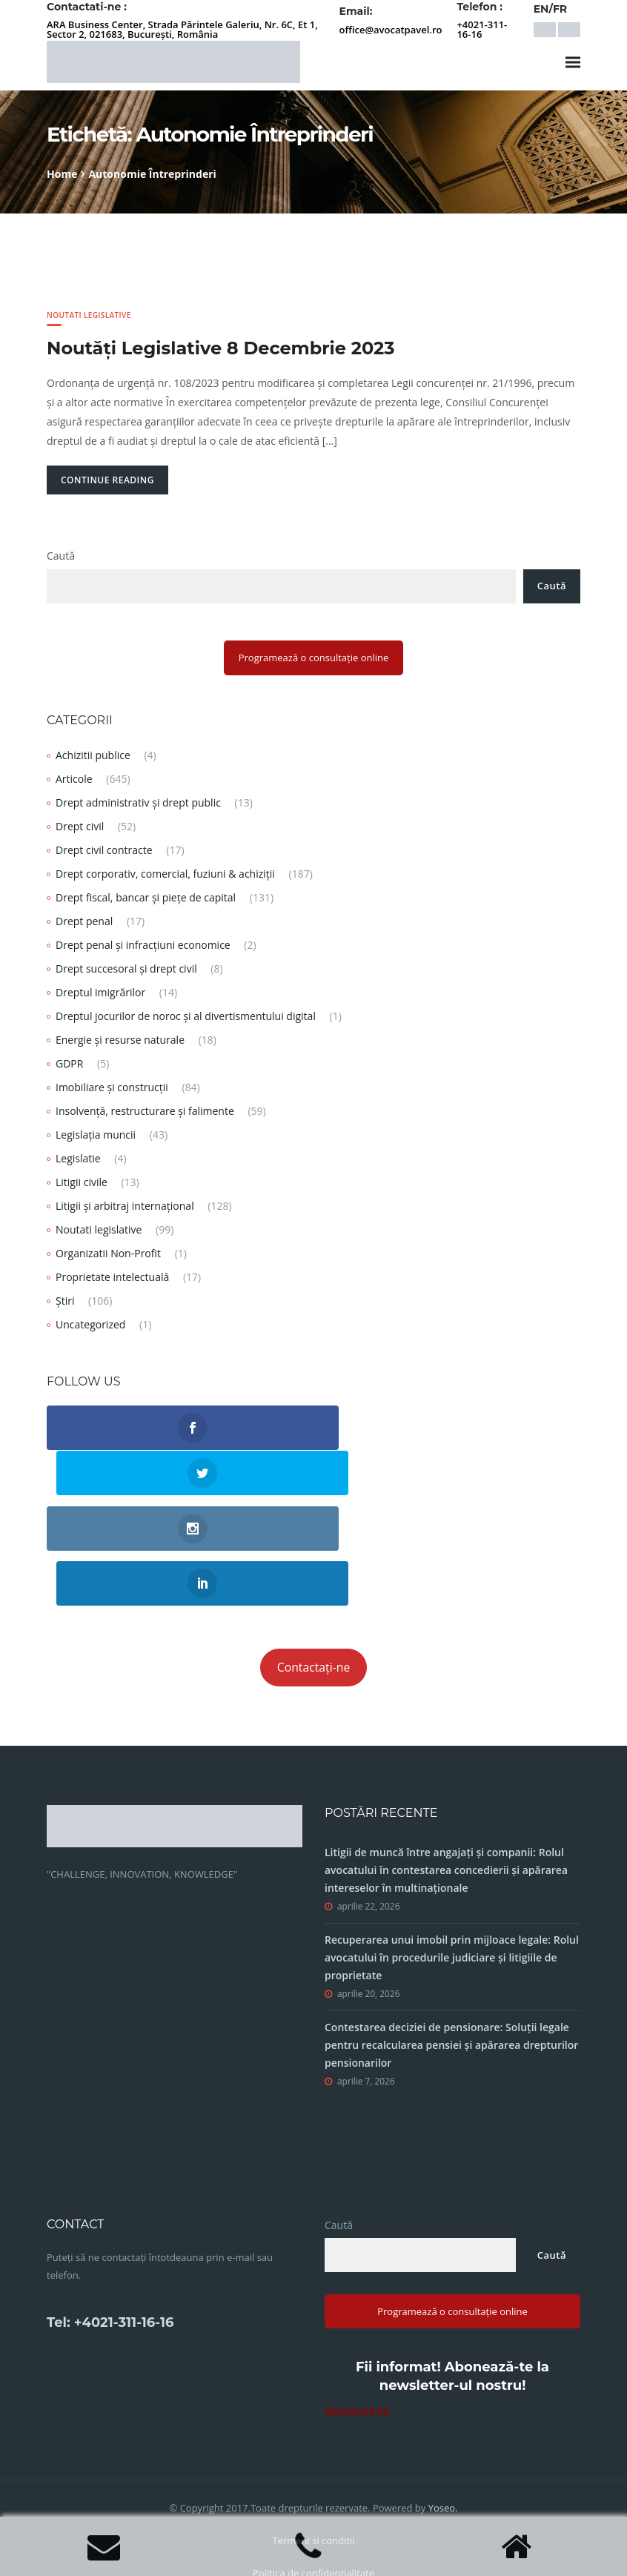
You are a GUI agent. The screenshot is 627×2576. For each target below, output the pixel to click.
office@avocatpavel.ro (390, 29)
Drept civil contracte (104, 850)
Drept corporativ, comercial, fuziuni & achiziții (165, 874)
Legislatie (78, 1158)
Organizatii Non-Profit (108, 1253)
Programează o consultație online (314, 657)
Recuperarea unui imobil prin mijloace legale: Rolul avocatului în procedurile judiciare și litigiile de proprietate (452, 1856)
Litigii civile (81, 1182)
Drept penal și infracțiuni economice (143, 945)
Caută (61, 556)
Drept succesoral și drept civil (126, 968)
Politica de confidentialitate (313, 2472)
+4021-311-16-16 (482, 29)
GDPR (69, 1063)
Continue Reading (107, 480)
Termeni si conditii (313, 2439)
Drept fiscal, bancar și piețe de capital (146, 897)
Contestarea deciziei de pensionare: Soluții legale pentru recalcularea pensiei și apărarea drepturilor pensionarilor (451, 1944)
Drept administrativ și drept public (138, 802)
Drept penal (84, 921)
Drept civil (80, 826)
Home (62, 174)
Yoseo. (443, 2407)
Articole (74, 779)
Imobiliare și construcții (112, 1087)
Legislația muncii (96, 1135)
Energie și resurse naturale (120, 1040)
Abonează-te (357, 2310)
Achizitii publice (93, 755)
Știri (65, 1301)
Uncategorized (90, 1324)
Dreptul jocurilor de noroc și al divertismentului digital (186, 1016)
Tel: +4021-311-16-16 (110, 2222)
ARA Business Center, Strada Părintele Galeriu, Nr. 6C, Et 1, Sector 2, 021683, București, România (182, 29)
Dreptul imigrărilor (100, 992)
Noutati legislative (89, 315)
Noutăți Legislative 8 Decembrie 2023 (220, 348)
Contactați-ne (314, 1566)
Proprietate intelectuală (112, 1277)
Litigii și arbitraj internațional (125, 1206)
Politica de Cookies (313, 2505)
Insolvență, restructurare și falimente (145, 1111)
